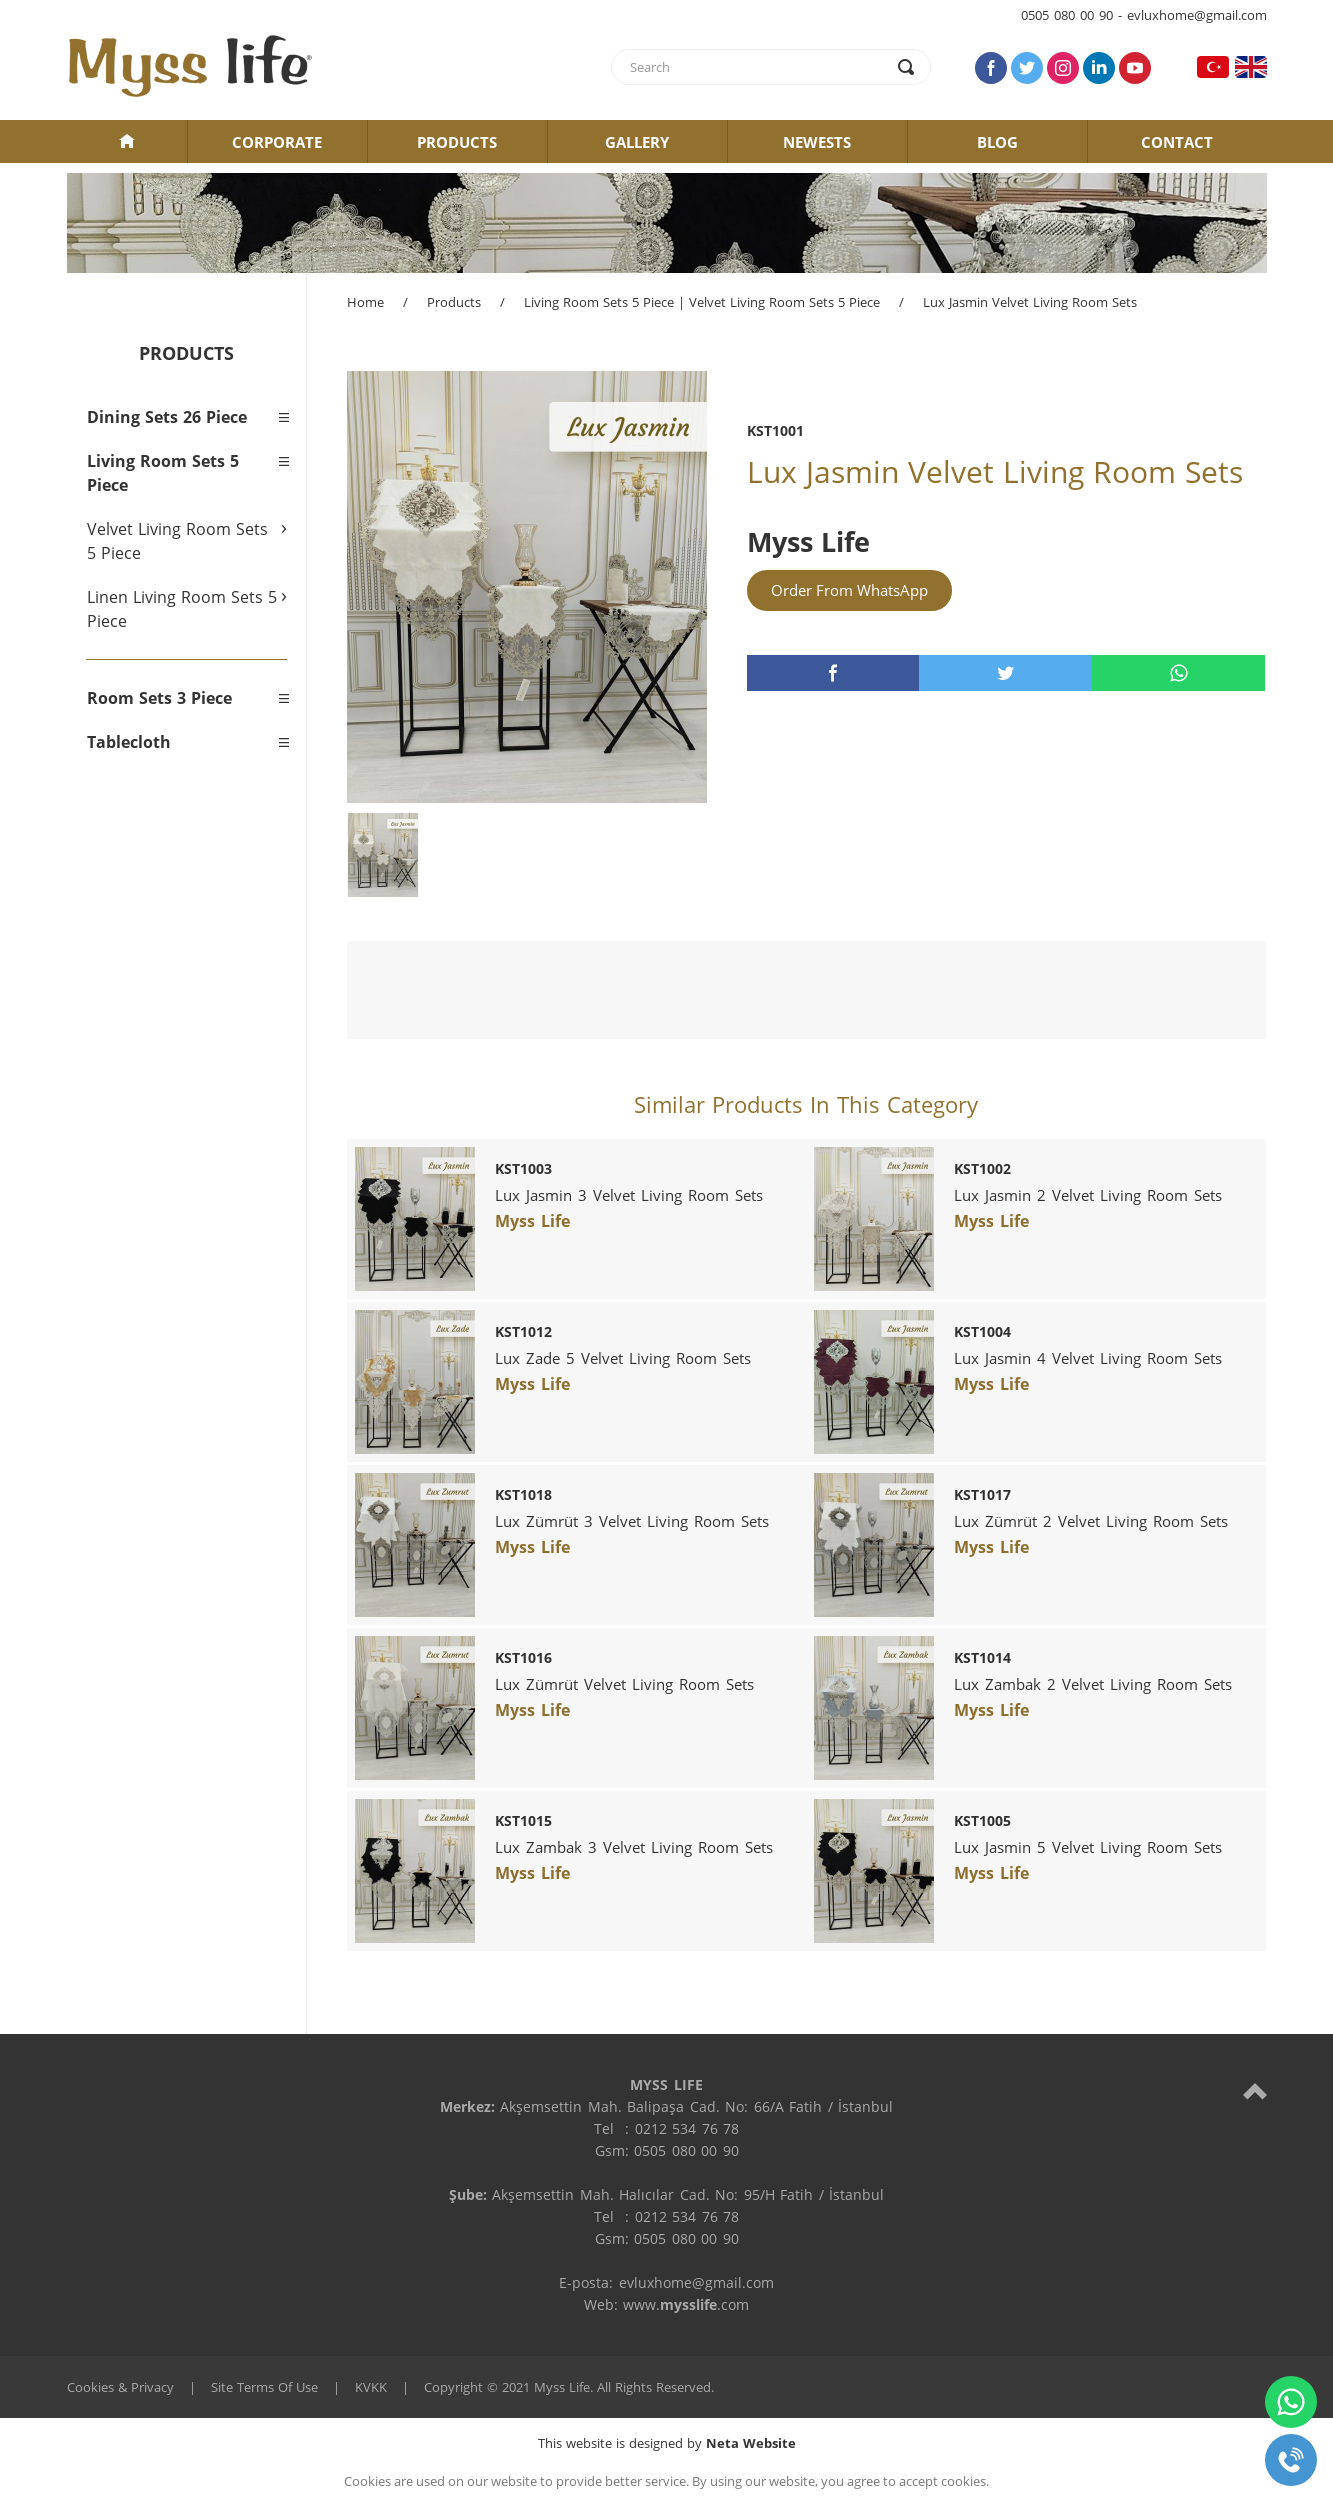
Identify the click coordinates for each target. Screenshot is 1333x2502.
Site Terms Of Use (264, 2387)
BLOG (997, 142)
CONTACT (1177, 142)
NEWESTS (817, 142)
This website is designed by (667, 2443)
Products (454, 302)
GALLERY (637, 142)
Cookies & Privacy (120, 2387)
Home (365, 302)
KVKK (371, 2387)
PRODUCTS (457, 142)
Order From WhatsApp (849, 590)
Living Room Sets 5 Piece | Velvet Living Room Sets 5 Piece (702, 302)
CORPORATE (277, 142)
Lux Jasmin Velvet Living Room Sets (1030, 302)
